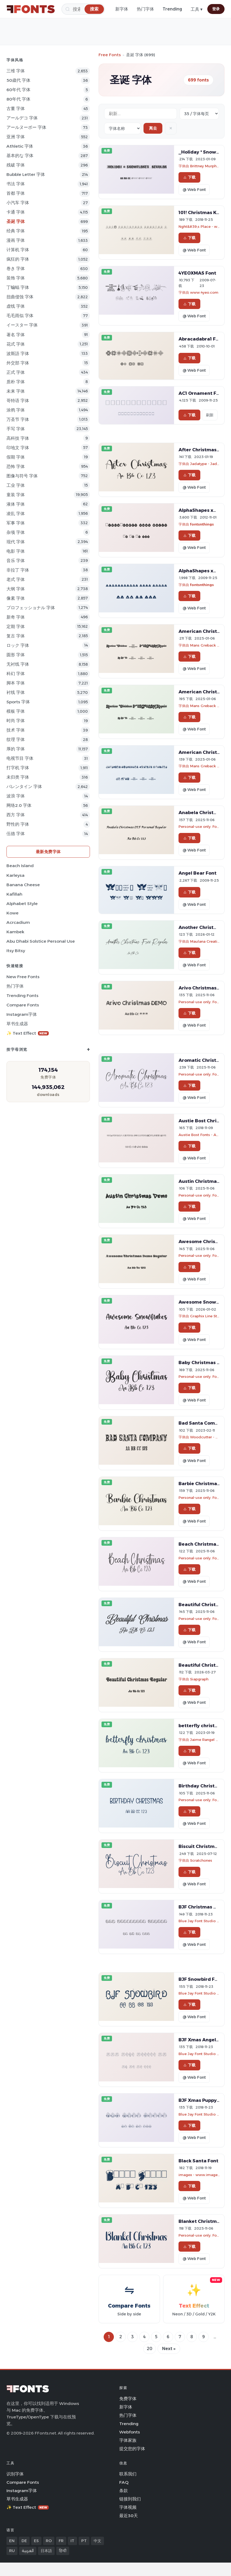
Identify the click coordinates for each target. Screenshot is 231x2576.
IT (72, 2540)
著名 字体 (15, 334)
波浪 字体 (15, 796)
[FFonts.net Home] (30, 9)
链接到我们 (130, 2499)
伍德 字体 (15, 833)
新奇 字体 (15, 617)
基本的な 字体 (19, 155)
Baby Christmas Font (203, 1362)
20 (149, 2348)
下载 (189, 177)
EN (12, 2540)
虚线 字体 (15, 306)
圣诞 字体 (15, 221)
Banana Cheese (23, 884)
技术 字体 (15, 730)
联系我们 (127, 2473)
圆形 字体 (15, 654)
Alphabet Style (22, 903)
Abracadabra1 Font (201, 339)
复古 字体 (15, 635)
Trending (172, 9)
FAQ (123, 2482)
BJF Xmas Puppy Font (203, 2100)
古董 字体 (15, 108)
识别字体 (15, 2473)
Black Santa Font (198, 2160)
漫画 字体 (15, 240)
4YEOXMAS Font (197, 273)
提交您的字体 (132, 2448)
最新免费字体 (48, 851)
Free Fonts (110, 54)
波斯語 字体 (17, 353)
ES (36, 2540)
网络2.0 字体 (19, 805)
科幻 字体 (15, 673)
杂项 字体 (15, 532)
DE (24, 2540)
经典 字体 (15, 230)
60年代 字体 (18, 89)
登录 (216, 8)
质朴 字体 (15, 381)
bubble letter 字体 (25, 174)
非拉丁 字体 (17, 570)
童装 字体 (15, 494)
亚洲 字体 (15, 136)
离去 (153, 128)
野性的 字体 (17, 824)
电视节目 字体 (19, 758)
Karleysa (15, 875)
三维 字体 (15, 70)
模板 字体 (15, 711)
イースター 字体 (22, 325)
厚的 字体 (15, 748)
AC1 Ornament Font (201, 393)
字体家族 (127, 2440)
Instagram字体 (21, 1014)
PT (84, 2540)
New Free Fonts (23, 976)
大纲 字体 (15, 588)
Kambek (15, 931)
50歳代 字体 (18, 80)
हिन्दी (62, 2550)
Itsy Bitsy (15, 950)
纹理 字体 (15, 739)
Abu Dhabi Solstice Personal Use (40, 941)
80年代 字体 (18, 99)
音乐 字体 (15, 560)
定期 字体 (15, 626)
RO (49, 2540)
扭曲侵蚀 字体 (19, 296)
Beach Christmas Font (204, 1544)
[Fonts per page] (199, 113)
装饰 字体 (15, 278)
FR (61, 2540)
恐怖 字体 (15, 466)
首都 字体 (15, 193)
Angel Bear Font (197, 873)
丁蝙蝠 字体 (17, 287)
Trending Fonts (22, 995)
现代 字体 (15, 541)
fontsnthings (202, 524)
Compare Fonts (22, 1004)
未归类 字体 (17, 777)
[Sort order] (122, 128)
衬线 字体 (15, 692)
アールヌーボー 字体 (26, 127)
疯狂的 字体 (17, 259)
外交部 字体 (17, 363)
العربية (28, 2550)
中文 (97, 2540)
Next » (169, 2348)
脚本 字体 (15, 683)
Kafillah (14, 894)
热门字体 (145, 9)
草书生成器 (17, 1023)
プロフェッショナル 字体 (30, 607)
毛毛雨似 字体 (19, 315)
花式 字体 (15, 344)
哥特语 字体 (17, 400)
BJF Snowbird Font (200, 1979)
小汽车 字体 (17, 202)
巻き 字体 (15, 268)
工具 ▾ (196, 9)
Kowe (12, 913)
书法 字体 (15, 183)
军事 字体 (15, 523)
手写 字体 (15, 428)
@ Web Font (194, 189)
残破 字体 (15, 165)
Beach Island (20, 865)
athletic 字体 (19, 146)
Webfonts (129, 2432)
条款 (123, 2490)
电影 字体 (15, 551)
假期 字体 (15, 457)
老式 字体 (15, 579)
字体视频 (127, 2507)
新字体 (121, 9)
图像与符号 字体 (22, 475)
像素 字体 (15, 598)
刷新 (210, 415)
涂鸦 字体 (15, 410)
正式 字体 (15, 372)
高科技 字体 (17, 438)
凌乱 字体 (15, 513)
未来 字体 (15, 391)
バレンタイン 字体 (24, 786)
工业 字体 (15, 485)
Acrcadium (18, 922)
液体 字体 (15, 504)
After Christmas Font (203, 449)
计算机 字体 (17, 249)
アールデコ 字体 (22, 117)
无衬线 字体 (17, 664)
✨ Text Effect (27, 1033)
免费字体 (127, 2398)
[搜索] (83, 9)
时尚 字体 (15, 720)
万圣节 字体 (17, 419)
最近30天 (128, 2515)
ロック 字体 (17, 645)
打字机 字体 (17, 767)
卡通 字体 (15, 212)
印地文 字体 (17, 447)
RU (12, 2550)
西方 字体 (15, 814)
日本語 (46, 2550)
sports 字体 (18, 701)
